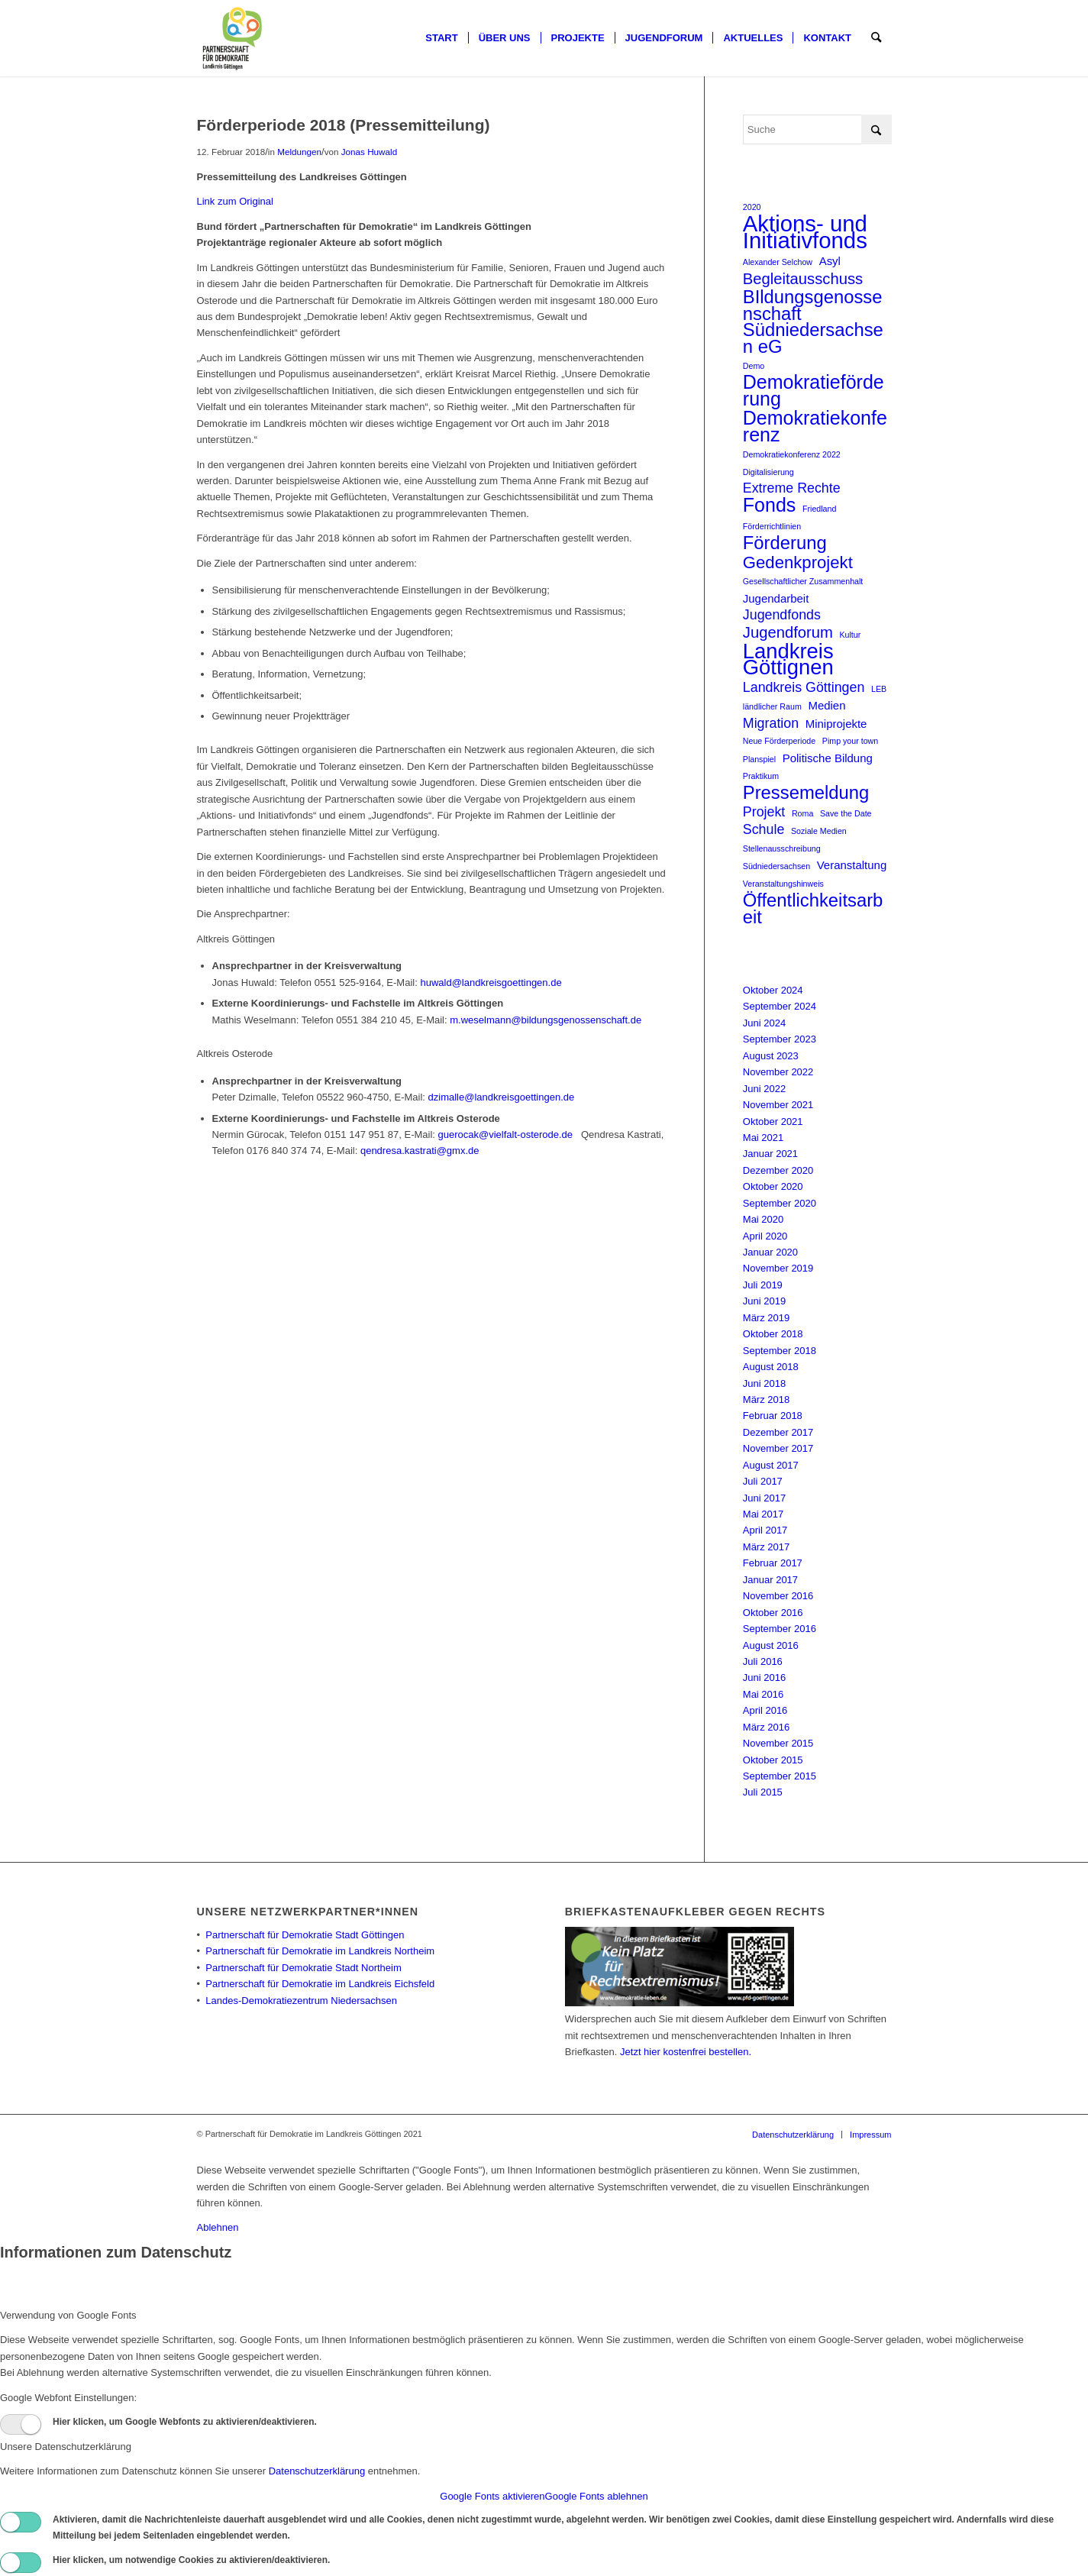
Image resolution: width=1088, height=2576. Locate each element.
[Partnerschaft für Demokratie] (233, 38)
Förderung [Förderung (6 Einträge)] (785, 543)
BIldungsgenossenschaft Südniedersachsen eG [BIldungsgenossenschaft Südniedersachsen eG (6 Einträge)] (813, 321)
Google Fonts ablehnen (596, 2496)
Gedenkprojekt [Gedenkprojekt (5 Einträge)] (798, 562)
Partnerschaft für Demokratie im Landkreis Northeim (319, 1951)
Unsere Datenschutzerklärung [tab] (65, 2446)
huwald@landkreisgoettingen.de (490, 982)
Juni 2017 (764, 1498)
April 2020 (765, 1236)
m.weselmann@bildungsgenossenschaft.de (545, 1020)
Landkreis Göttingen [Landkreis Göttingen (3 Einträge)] (804, 687)
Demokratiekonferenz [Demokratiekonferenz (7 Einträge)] (815, 426)
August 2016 (771, 1645)
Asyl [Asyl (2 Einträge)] (830, 260)
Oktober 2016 (773, 1612)
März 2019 (766, 1318)
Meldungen (299, 152)
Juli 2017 (763, 1481)
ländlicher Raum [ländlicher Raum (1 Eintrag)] (772, 706)
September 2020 (779, 1203)
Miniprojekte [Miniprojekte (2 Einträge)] (836, 723)
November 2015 (778, 1743)
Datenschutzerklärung (317, 2471)
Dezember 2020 (778, 1170)
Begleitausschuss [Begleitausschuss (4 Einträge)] (803, 279)
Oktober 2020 (773, 1186)
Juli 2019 (763, 1285)
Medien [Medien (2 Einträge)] (826, 705)
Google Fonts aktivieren (492, 2496)
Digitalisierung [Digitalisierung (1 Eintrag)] (768, 472)
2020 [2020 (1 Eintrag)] (752, 207)
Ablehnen (218, 2227)
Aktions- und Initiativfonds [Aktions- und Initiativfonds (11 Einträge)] (805, 231)
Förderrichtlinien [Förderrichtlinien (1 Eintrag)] (772, 526)
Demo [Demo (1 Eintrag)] (753, 365)
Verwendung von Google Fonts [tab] (68, 2315)
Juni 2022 (764, 1088)
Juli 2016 (763, 1661)
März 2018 (766, 1399)
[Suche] (876, 38)
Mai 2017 (763, 1514)
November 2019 (778, 1268)
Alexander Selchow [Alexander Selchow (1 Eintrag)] (777, 262)
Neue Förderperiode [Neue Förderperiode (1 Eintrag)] (779, 740)
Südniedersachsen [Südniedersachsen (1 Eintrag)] (776, 866)
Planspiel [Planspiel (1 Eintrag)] (759, 759)
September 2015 (779, 1776)
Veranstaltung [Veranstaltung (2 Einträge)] (852, 864)
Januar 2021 (770, 1153)
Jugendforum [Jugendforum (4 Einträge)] (788, 633)
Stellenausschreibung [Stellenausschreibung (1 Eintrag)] (782, 848)
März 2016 (766, 1727)
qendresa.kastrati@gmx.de (419, 1150)
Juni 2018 (764, 1383)
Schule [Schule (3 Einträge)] (764, 829)
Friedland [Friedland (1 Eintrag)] (819, 508)
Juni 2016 (764, 1677)
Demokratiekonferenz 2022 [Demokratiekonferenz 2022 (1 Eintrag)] (792, 454)
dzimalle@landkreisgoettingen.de (501, 1097)
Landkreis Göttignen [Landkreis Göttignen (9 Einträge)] (788, 659)
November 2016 (778, 1596)
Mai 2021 (763, 1137)
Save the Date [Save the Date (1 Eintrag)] (846, 813)
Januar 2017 (770, 1579)
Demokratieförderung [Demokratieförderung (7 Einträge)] (813, 390)
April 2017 (765, 1530)
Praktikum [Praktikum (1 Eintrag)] (761, 776)
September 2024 (779, 1006)
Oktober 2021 (773, 1121)
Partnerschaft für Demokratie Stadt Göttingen (304, 1935)
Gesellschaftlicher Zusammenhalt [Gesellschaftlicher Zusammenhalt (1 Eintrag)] (803, 581)
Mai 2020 (763, 1219)
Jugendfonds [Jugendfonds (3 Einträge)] (782, 614)
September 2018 (779, 1350)
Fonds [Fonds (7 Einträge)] (769, 505)
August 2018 (771, 1366)
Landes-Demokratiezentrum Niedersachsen (301, 2000)
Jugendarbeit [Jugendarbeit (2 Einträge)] (776, 598)
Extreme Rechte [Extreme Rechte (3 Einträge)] (792, 488)
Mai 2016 (763, 1694)
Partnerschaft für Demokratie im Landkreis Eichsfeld (319, 1983)
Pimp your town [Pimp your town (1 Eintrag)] (850, 740)
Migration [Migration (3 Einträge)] (771, 723)
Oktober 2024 (773, 990)
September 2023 (779, 1039)
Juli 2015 (763, 1792)
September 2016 (779, 1628)
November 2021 (778, 1104)
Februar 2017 (772, 1563)
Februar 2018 (772, 1415)
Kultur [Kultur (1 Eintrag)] (849, 634)
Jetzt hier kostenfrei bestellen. (685, 2051)
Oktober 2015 (773, 1760)
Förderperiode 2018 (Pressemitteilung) (343, 125)
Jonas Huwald (369, 152)
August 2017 (771, 1465)
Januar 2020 (770, 1252)
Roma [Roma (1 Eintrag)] (802, 813)
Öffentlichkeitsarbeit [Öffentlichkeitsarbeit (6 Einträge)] (813, 908)
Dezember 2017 (778, 1432)
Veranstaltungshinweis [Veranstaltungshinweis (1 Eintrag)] (783, 883)
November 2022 (778, 1072)
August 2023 (771, 1056)
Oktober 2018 (773, 1334)
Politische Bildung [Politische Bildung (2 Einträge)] (828, 757)
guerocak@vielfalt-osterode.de (508, 1134)
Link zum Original (235, 201)
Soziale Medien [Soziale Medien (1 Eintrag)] (819, 831)
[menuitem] (441, 38)
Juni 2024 (764, 1023)
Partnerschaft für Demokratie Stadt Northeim (303, 1967)
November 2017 (778, 1448)
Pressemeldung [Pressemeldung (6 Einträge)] (806, 792)
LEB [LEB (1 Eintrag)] (878, 688)
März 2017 (766, 1547)
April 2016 (765, 1710)
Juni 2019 (764, 1301)
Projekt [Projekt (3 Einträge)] (764, 811)
